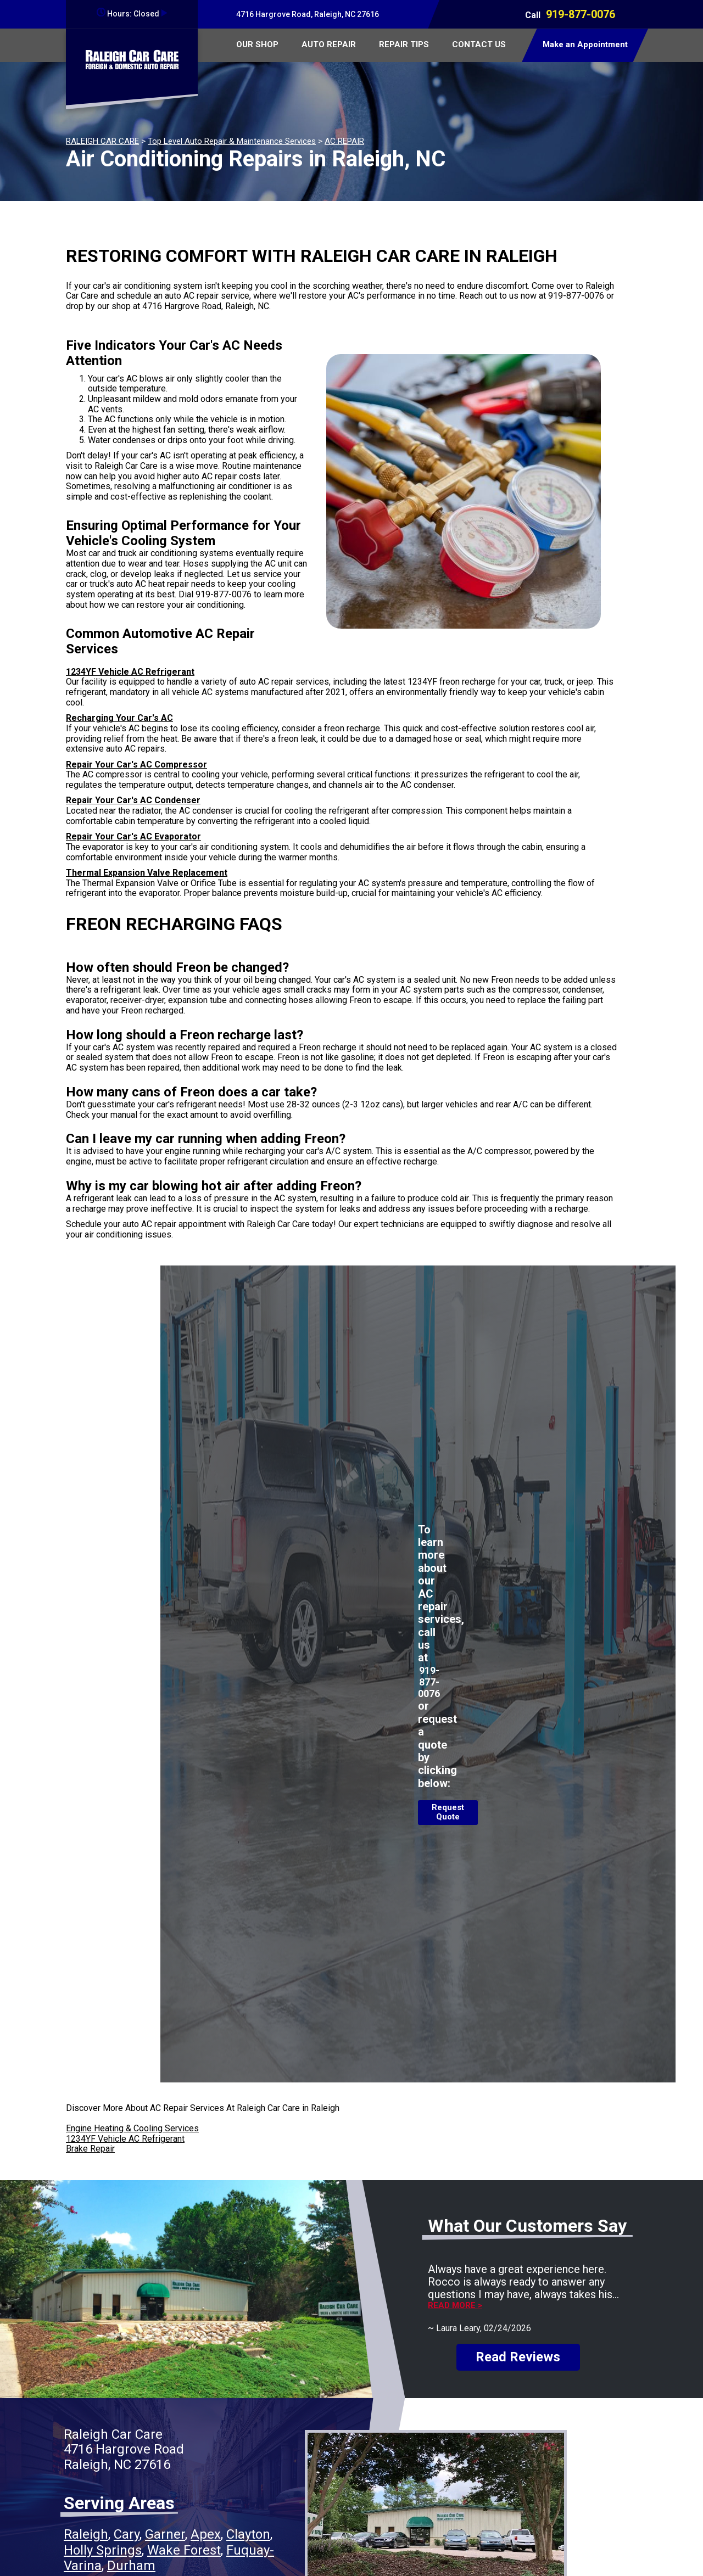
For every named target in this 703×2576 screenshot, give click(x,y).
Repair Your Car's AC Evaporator (133, 836)
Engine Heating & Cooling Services (132, 2128)
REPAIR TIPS (404, 44)
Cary (127, 2534)
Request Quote (448, 1812)
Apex (206, 2534)
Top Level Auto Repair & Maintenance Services (232, 141)
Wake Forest (184, 2550)
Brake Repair (90, 2148)
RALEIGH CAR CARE (102, 141)
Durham (131, 2565)
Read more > (455, 2305)
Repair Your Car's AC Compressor (136, 764)
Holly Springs (103, 2550)
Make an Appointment (585, 44)
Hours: (132, 13)
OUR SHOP (257, 44)
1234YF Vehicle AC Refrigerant (130, 672)
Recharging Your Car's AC (119, 718)
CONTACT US (479, 44)
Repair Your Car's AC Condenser (133, 800)
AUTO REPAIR (329, 44)
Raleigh (86, 2534)
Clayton (248, 2534)
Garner (165, 2534)
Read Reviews (518, 2357)
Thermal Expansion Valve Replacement (146, 872)
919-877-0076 (580, 14)
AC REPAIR (344, 141)
